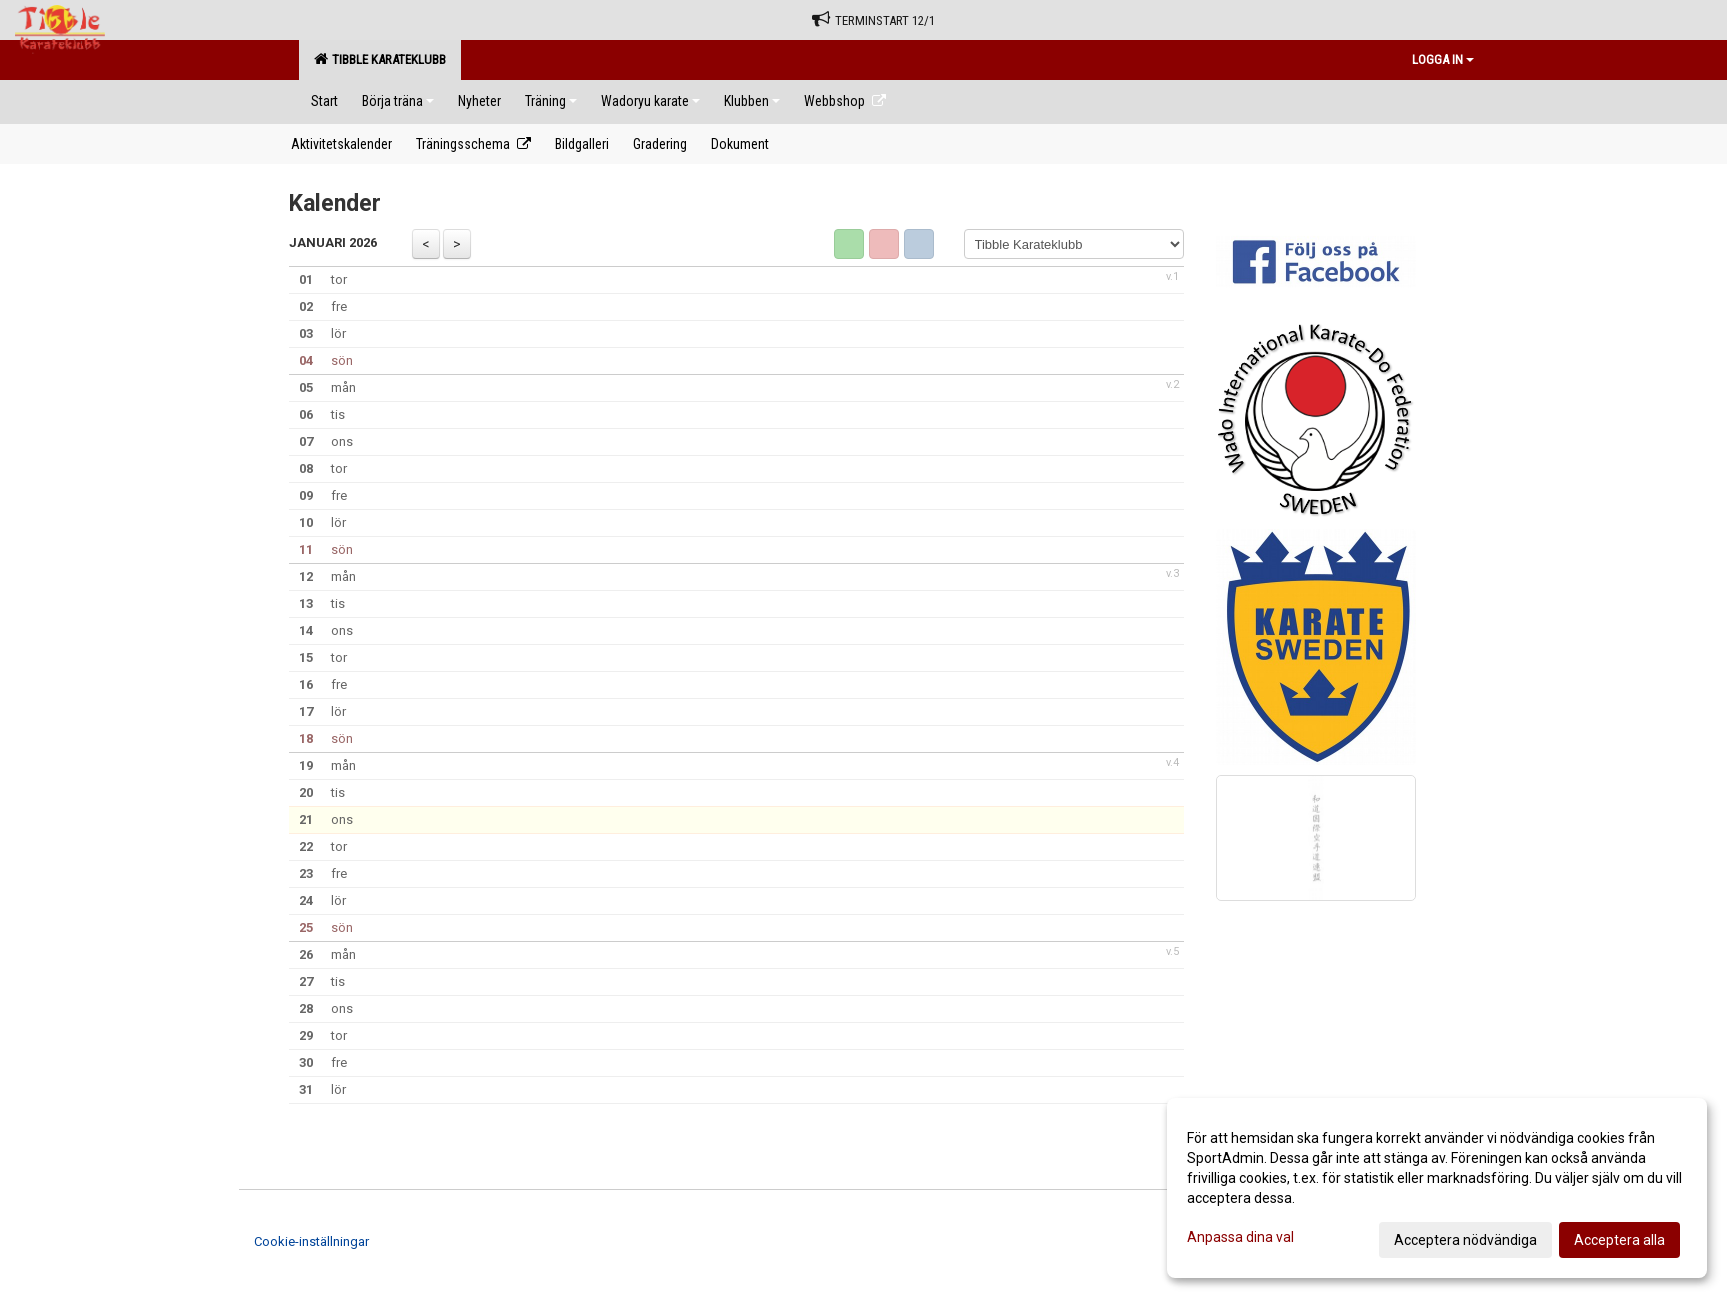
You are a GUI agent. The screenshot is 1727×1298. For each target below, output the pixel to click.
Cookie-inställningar (311, 1241)
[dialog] (1437, 1188)
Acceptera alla (1619, 1240)
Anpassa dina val (1240, 1237)
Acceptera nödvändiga (1465, 1240)
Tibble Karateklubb (380, 59)
